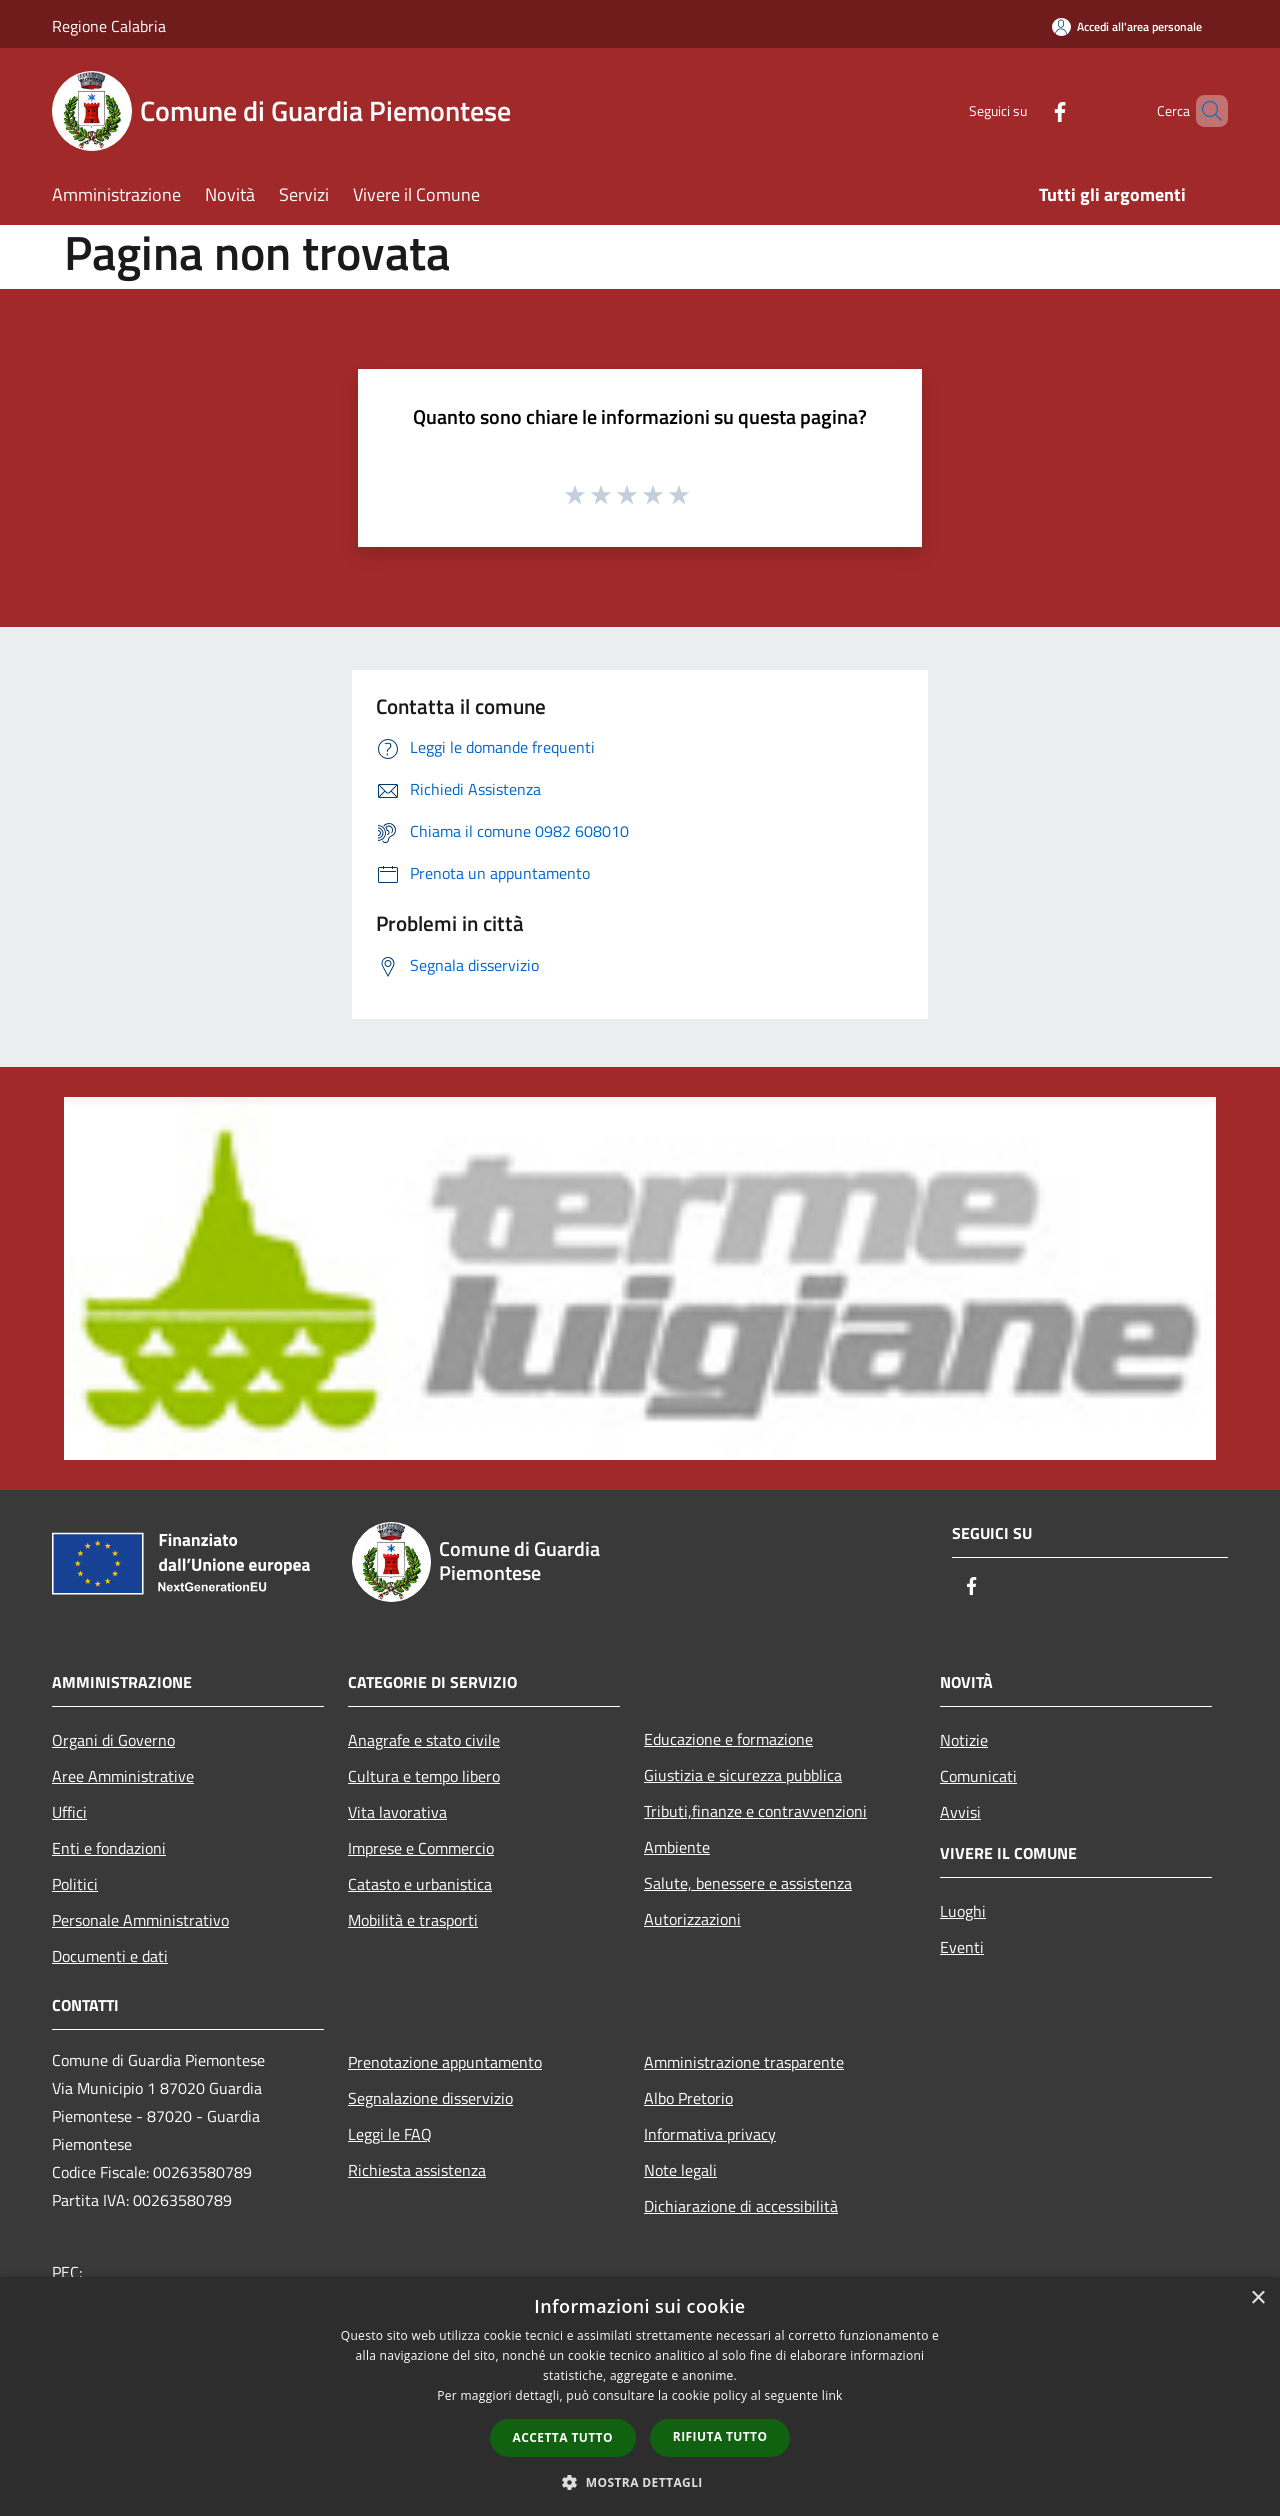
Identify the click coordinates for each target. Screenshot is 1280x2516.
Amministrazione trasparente (744, 2062)
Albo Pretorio (688, 2098)
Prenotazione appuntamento (445, 2062)
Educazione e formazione (728, 1739)
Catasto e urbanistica (420, 1884)
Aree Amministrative (123, 1776)
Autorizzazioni (692, 1919)
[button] (640, 2482)
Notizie (964, 1740)
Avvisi (960, 1812)
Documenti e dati (110, 1956)
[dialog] (640, 2396)
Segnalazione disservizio (430, 2098)
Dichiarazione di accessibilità (741, 2206)
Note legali (680, 2170)
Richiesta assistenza (417, 2170)
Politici (75, 1884)
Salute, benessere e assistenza (748, 1883)
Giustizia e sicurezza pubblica (743, 1775)
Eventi (962, 1947)
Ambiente (677, 1847)
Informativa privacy (710, 2134)
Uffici (69, 1812)
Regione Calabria (109, 26)
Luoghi (963, 1911)
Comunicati (978, 1776)
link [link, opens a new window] (832, 2395)
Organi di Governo (113, 1740)
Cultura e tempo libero (424, 1776)
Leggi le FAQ (390, 2134)
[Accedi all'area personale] (1127, 26)
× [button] (1257, 2298)
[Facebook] (1026, 110)
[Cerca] (1204, 111)
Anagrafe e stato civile (424, 1740)
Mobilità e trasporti (413, 1920)
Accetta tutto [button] (563, 2437)
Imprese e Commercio (421, 1848)
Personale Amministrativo (140, 1920)
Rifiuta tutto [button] (720, 2436)
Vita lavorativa (397, 1812)
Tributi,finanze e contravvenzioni (755, 1811)
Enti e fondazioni (109, 1848)
